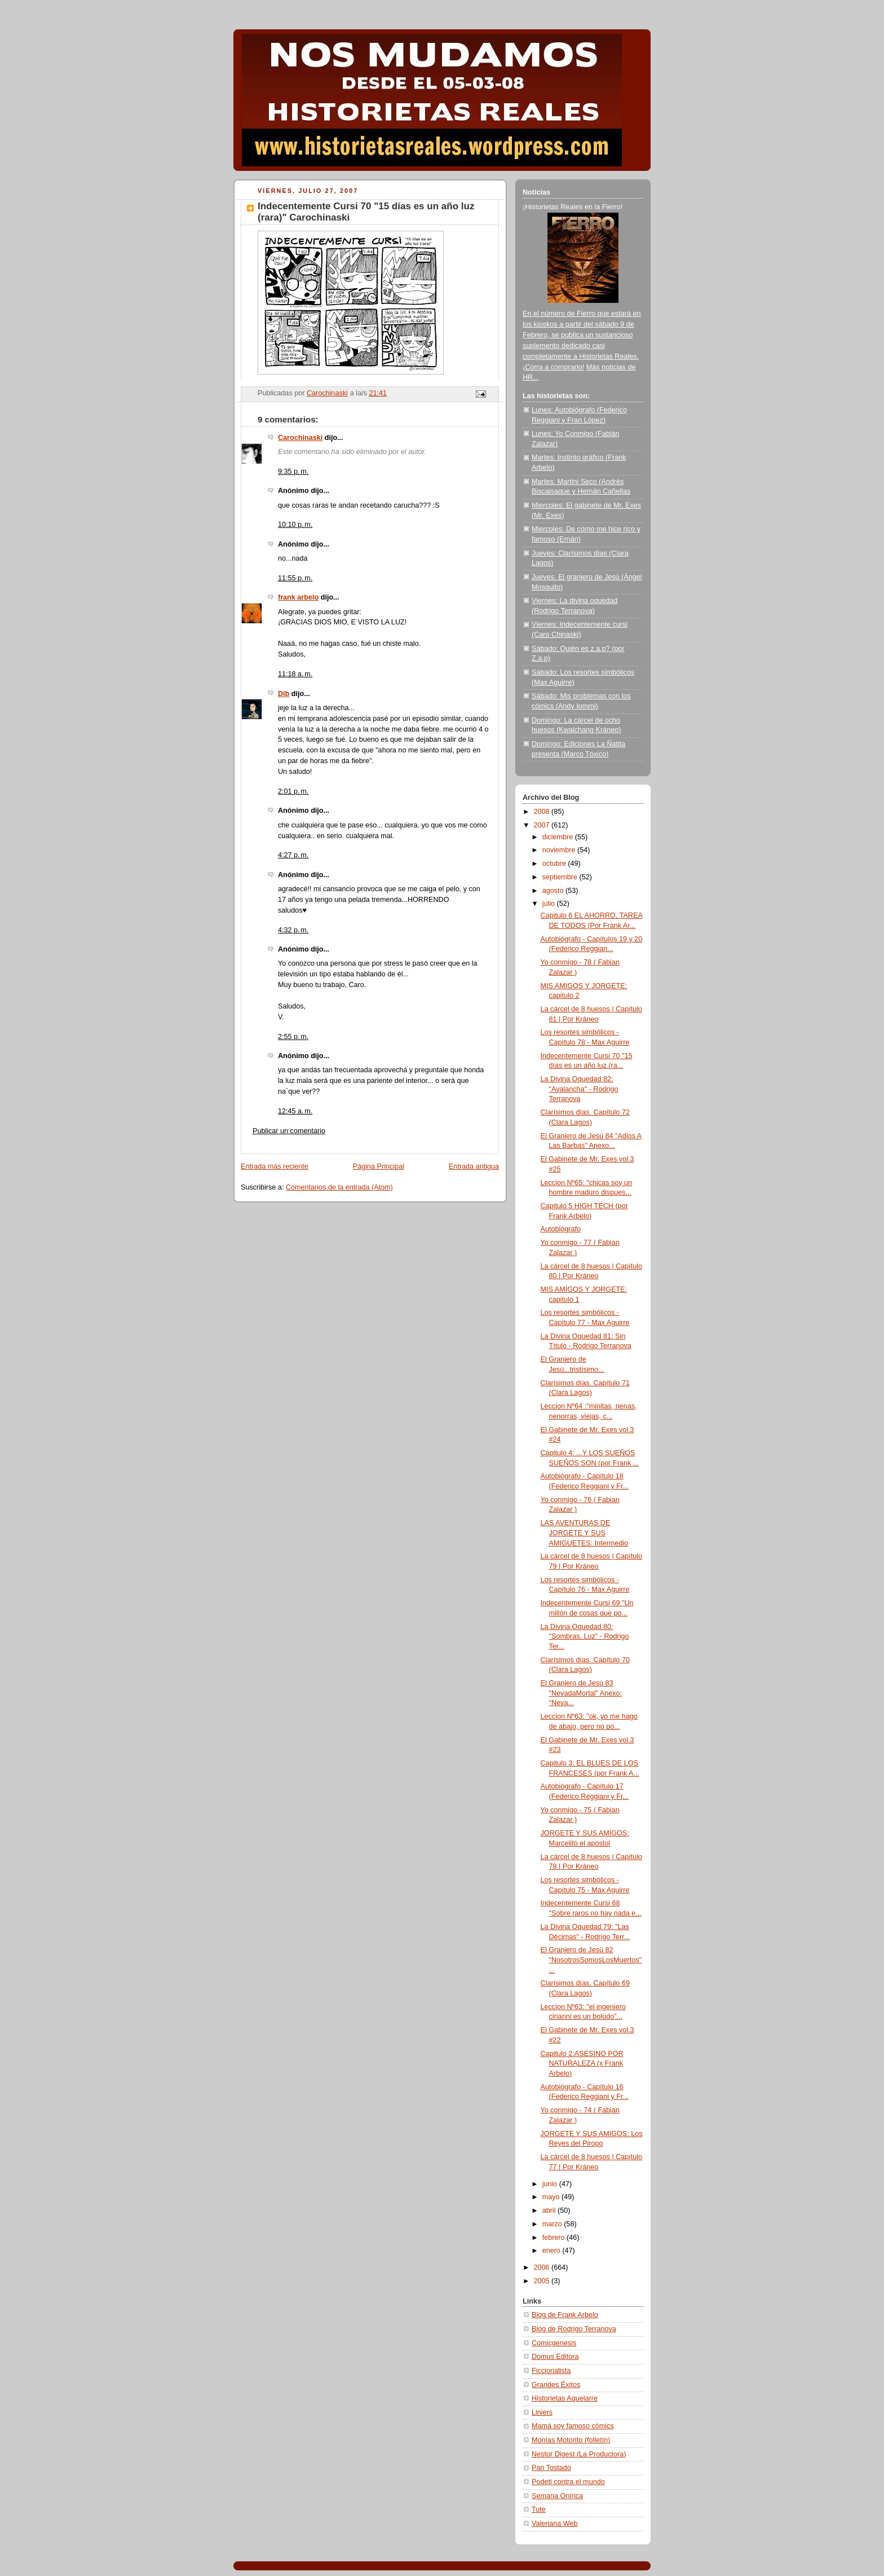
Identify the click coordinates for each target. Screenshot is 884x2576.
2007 (543, 825)
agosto (553, 891)
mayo (552, 2197)
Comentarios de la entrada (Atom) (339, 1187)
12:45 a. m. (295, 1111)
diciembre (558, 837)
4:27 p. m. (293, 855)
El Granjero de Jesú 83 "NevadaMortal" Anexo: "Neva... (581, 1693)
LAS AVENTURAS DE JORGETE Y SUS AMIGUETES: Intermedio (585, 1533)
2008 (543, 812)
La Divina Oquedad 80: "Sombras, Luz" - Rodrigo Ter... (585, 1636)
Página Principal (378, 1166)
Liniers (542, 2412)
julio (549, 904)
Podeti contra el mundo (568, 2482)
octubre (555, 864)
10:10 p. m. (295, 525)
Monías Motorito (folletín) (571, 2440)
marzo (553, 2224)
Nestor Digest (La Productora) (579, 2454)
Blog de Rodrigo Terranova (574, 2329)
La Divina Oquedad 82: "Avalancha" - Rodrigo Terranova (579, 1089)
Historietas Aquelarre (565, 2398)
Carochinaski (300, 438)
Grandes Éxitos (556, 2385)
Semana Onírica (557, 2496)
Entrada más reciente (274, 1166)
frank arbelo (298, 597)
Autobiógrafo (561, 1229)
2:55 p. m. (293, 1037)
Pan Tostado (551, 2468)
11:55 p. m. (295, 578)
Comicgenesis (554, 2343)
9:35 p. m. (293, 471)
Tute (539, 2509)
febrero (554, 2238)
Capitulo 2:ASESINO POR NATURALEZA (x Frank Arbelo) (582, 2063)
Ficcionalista (551, 2371)
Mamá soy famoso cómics (573, 2426)
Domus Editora (555, 2357)
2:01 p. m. (293, 791)
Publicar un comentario (289, 1131)
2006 (543, 2267)
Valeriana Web (555, 2523)
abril (550, 2210)
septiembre (561, 877)
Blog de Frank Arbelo (565, 2315)
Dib (283, 694)
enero (552, 2250)
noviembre (559, 850)
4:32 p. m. (293, 930)
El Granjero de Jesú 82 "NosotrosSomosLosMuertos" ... (591, 1960)
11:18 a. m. (295, 674)
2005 (543, 2281)
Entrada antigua (474, 1166)
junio (550, 2184)
